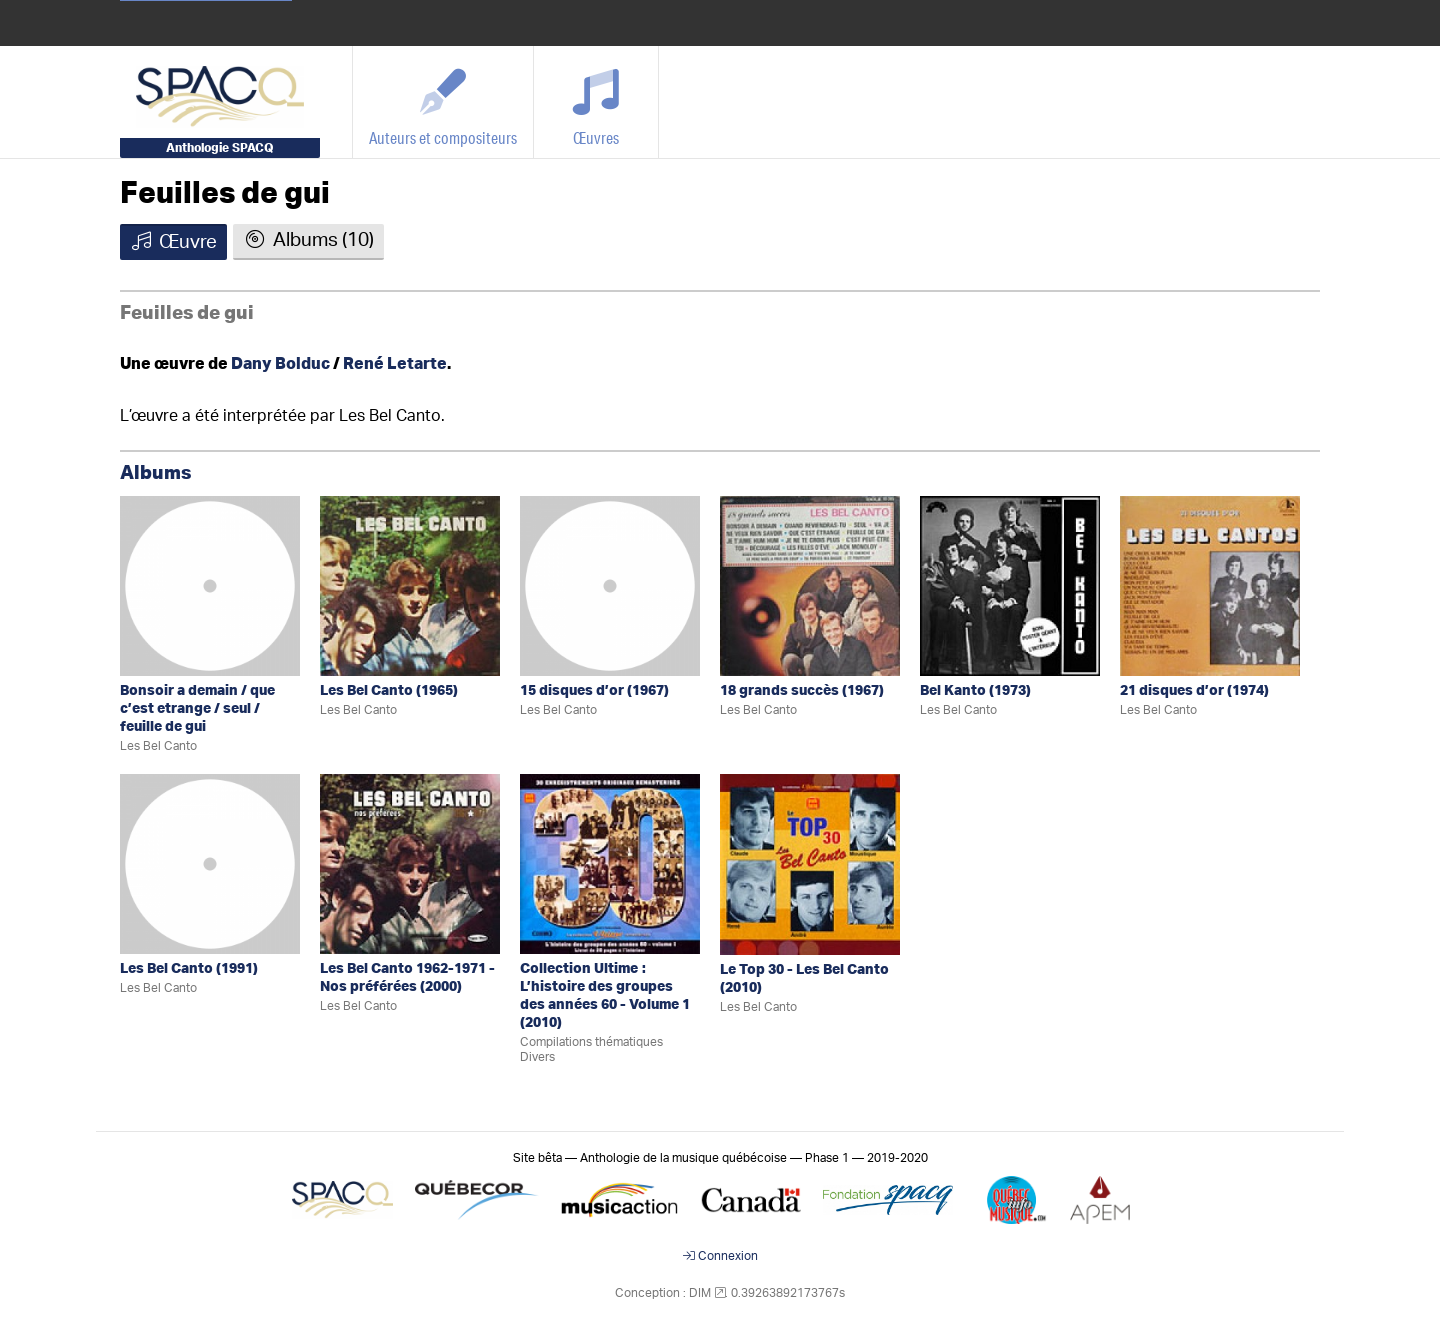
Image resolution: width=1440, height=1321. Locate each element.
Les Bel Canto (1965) (389, 691)
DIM (700, 1293)
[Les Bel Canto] (410, 585)
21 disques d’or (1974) (1194, 691)
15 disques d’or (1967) (594, 691)
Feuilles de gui (225, 194)
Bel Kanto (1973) (975, 691)
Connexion (720, 1256)
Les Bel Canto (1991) (189, 969)
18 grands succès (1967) (802, 691)
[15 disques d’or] (610, 585)
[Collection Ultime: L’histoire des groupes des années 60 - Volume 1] (610, 863)
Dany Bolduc (280, 364)
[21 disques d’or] (1210, 585)
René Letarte (395, 364)
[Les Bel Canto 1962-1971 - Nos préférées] (410, 863)
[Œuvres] (596, 102)
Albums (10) (308, 240)
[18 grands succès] (810, 585)
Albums (155, 473)
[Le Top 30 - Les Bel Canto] (810, 863)
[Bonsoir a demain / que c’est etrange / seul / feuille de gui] (210, 585)
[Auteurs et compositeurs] (443, 102)
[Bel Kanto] (1010, 585)
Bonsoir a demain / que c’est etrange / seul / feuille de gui (197, 709)
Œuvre (173, 242)
